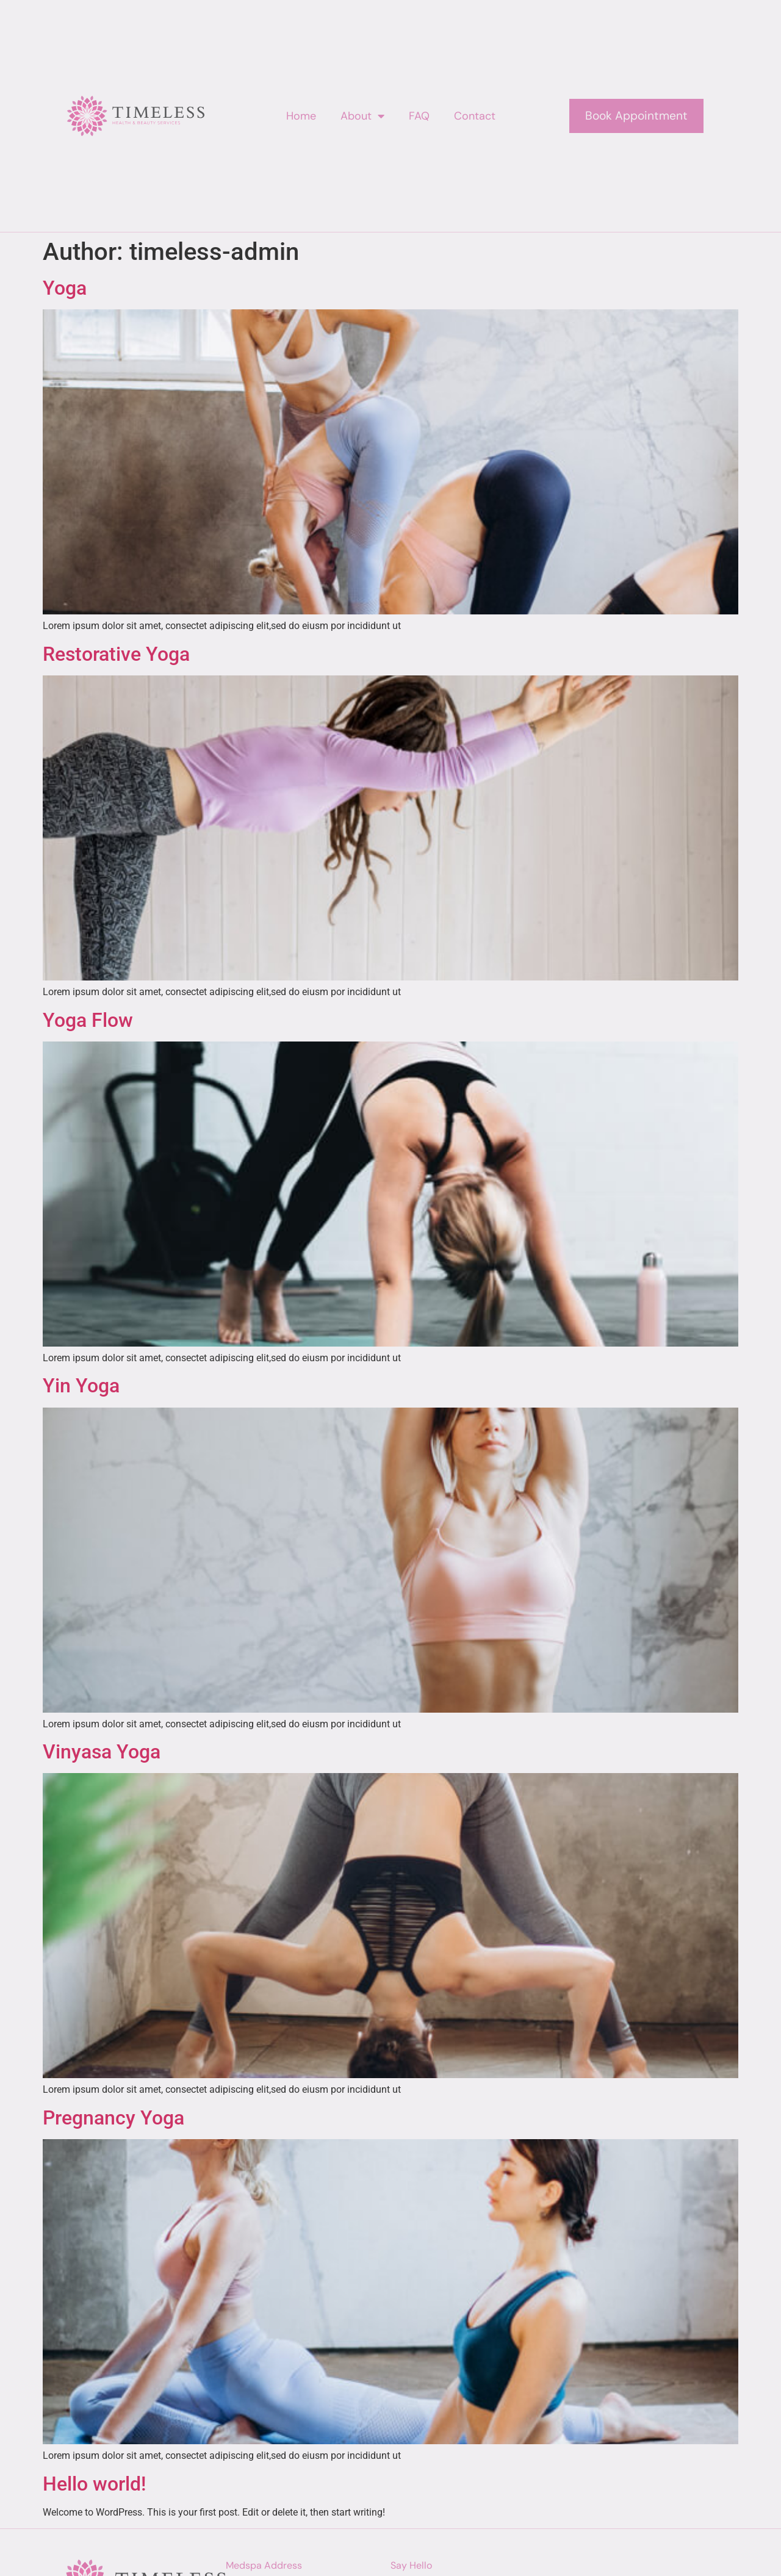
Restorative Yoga (116, 654)
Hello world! (94, 2483)
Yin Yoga (81, 1385)
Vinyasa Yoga (101, 1751)
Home (301, 116)
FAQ (419, 116)
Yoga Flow (88, 1020)
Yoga (65, 288)
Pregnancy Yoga (113, 2117)
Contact (474, 116)
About (362, 116)
